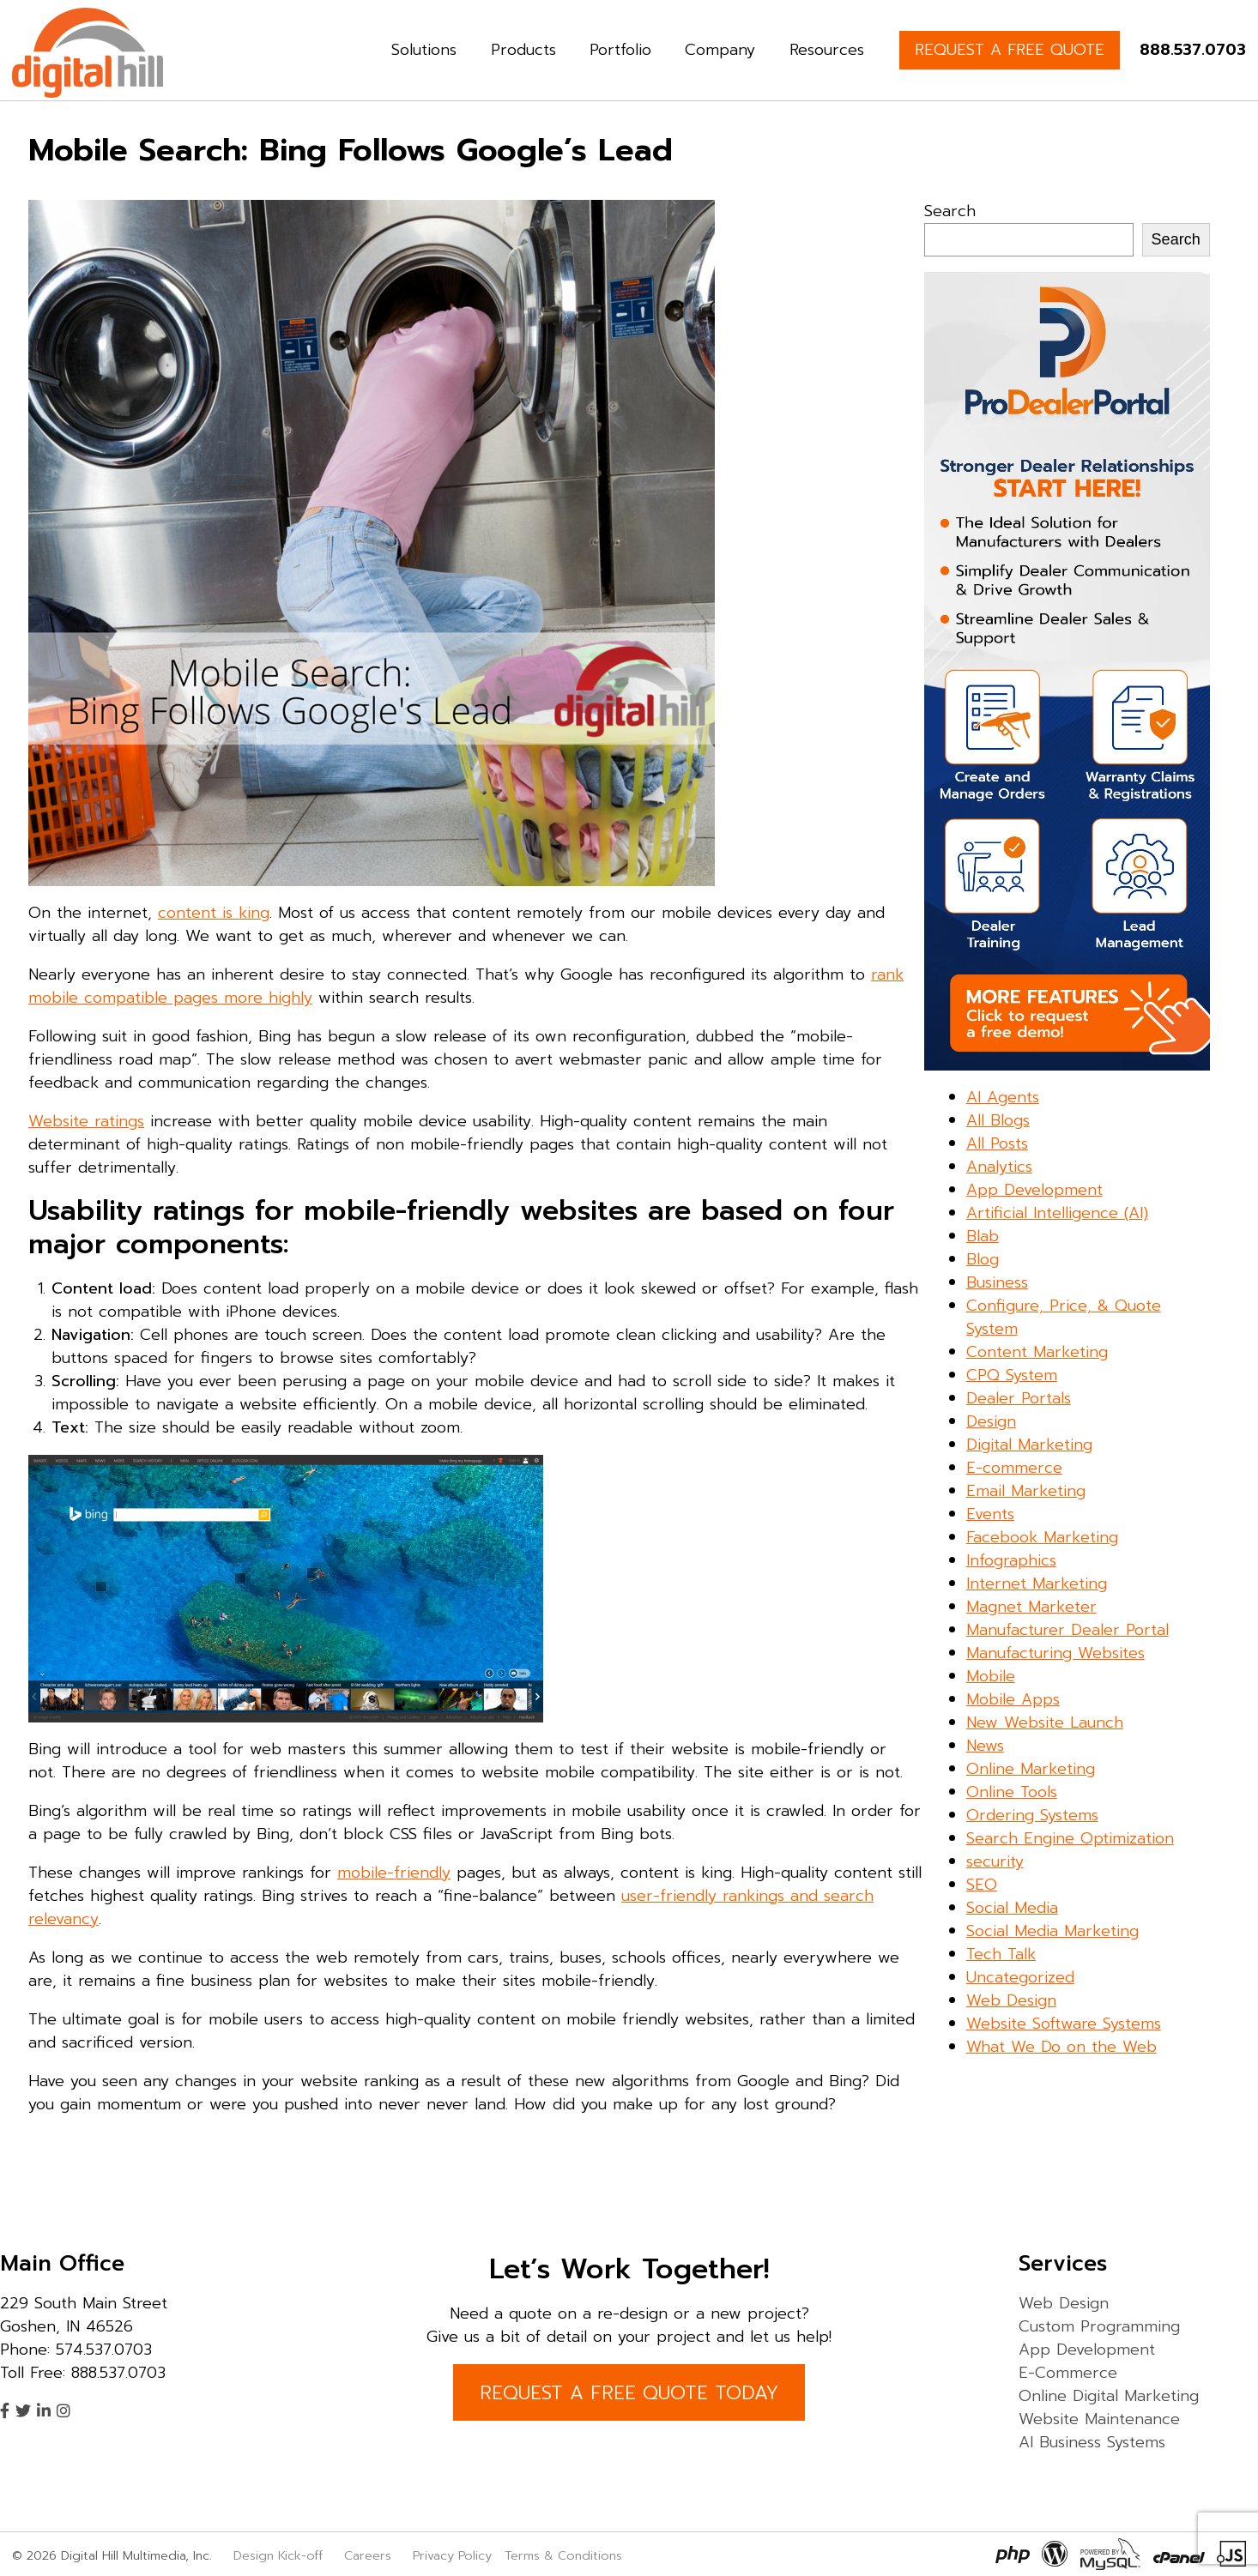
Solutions (424, 50)
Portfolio (620, 50)
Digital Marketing (1029, 1445)
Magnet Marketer (1031, 1607)
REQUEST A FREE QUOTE (1009, 50)
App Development (1034, 1190)
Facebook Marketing (1042, 1537)
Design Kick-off (280, 2555)
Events (990, 1514)
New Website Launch (1044, 1722)
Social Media (1012, 1908)
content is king (213, 913)
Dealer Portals (1018, 1398)
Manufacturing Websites (1055, 1653)
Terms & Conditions (563, 2555)
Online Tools (1011, 1792)
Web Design (1011, 2000)
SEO (981, 1885)
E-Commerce (1068, 2373)
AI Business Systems (1092, 2442)
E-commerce (1014, 1468)
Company (720, 50)
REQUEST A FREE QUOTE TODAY (629, 2393)
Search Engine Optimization (1070, 1838)
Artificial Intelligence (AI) (1057, 1213)
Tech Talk (1001, 1954)
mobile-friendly (394, 1873)
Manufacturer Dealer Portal (1067, 1630)
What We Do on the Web (1061, 2047)
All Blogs (998, 1120)
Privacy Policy (452, 2555)
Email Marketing (1026, 1491)
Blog (982, 1259)
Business (997, 1282)
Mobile (990, 1676)
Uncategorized (1020, 1977)
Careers (367, 2555)
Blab (982, 1236)
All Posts (997, 1143)
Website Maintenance (1099, 2419)
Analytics (999, 1167)
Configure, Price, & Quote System (1063, 1317)
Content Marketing (1037, 1352)
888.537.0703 (1193, 50)
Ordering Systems (1032, 1815)
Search (950, 211)
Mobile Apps (1013, 1699)
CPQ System (1011, 1375)
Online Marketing (1030, 1769)
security (995, 1861)
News (985, 1746)
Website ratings (86, 1121)
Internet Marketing (1036, 1584)
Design (991, 1421)
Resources (826, 50)
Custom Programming (1099, 2326)
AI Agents (1002, 1097)
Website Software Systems (1063, 2024)
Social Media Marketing (1052, 1931)
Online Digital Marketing (1109, 2396)
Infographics (1011, 1560)
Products (523, 50)
